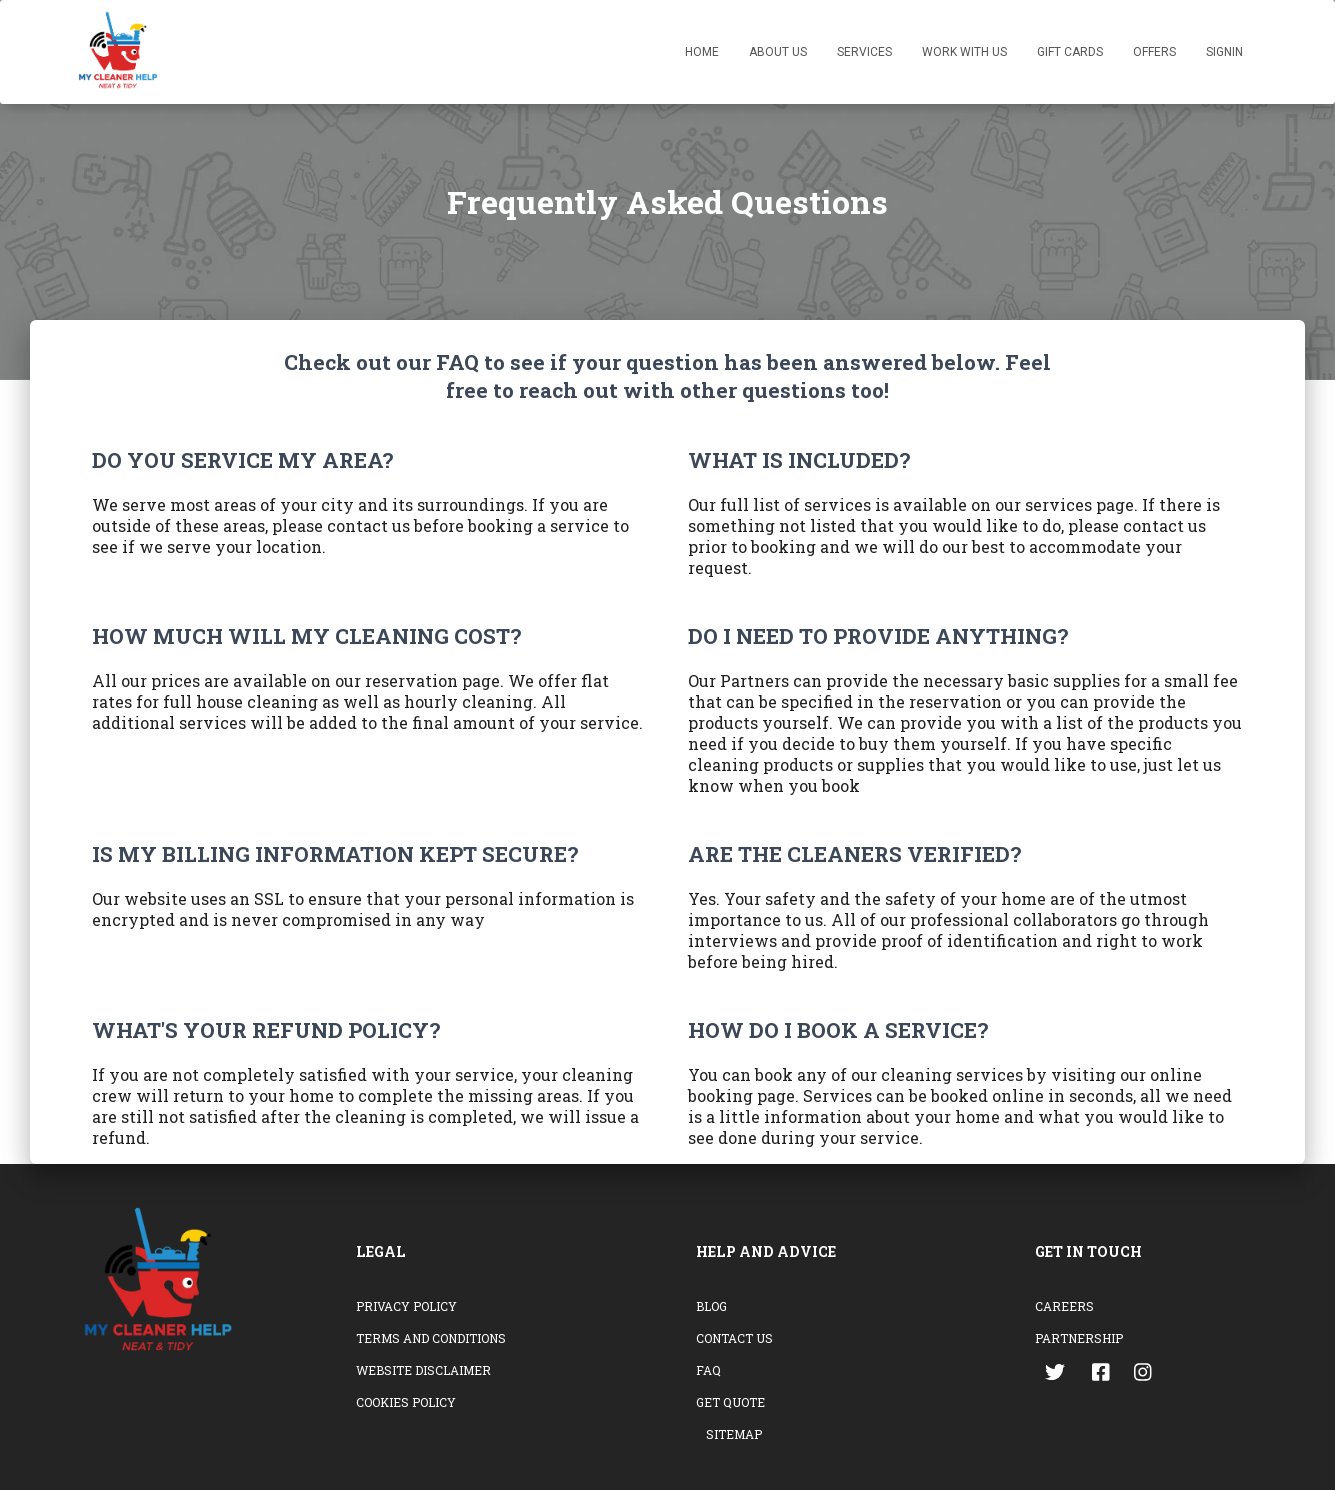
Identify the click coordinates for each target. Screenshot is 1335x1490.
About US (778, 52)
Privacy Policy (406, 1306)
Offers (1154, 52)
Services (864, 52)
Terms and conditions (431, 1338)
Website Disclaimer (423, 1370)
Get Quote (730, 1402)
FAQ (708, 1370)
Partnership (1079, 1338)
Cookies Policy (406, 1402)
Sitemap (734, 1434)
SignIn (1224, 52)
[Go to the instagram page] (1145, 1375)
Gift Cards (1070, 52)
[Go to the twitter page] (1057, 1375)
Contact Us (734, 1338)
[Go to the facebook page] (1101, 1375)
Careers (1064, 1306)
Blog (711, 1306)
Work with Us (964, 52)
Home (702, 52)
